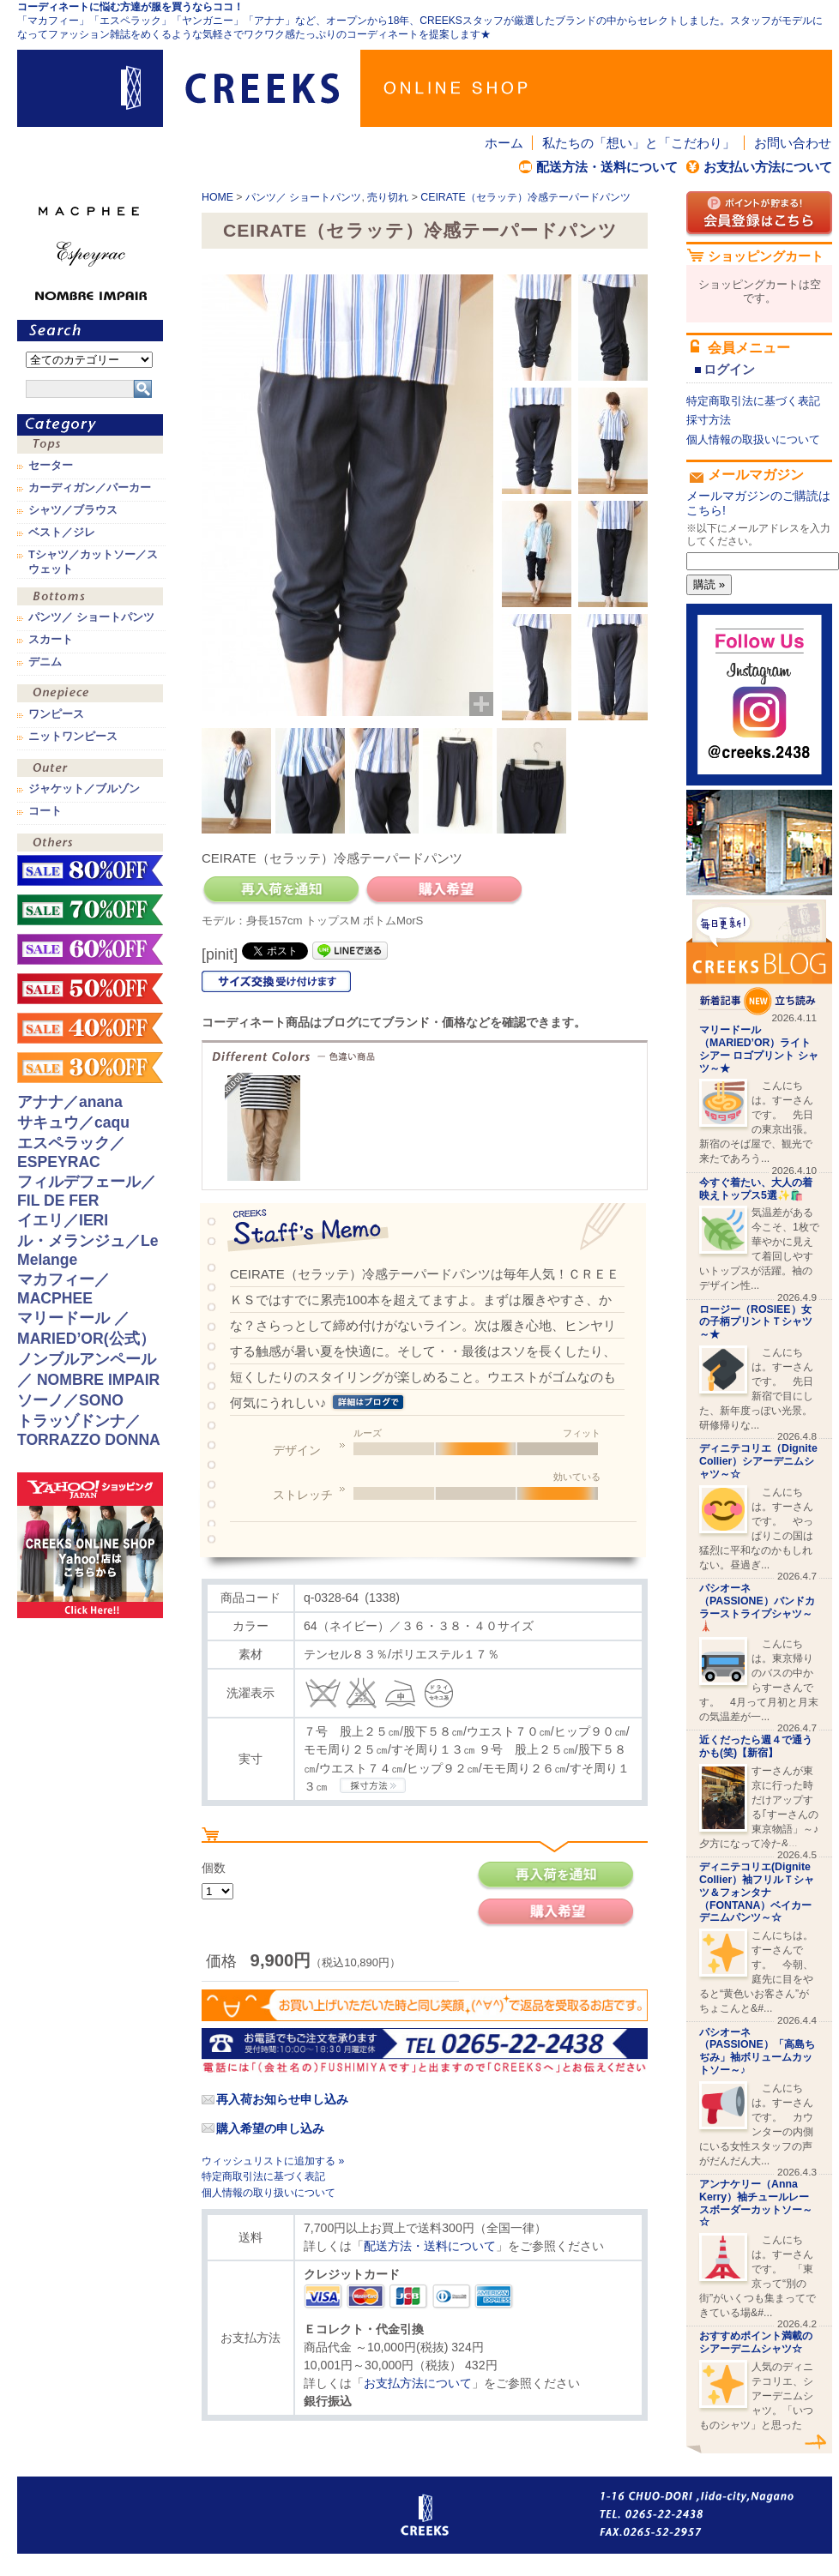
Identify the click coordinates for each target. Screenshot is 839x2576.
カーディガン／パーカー (89, 488)
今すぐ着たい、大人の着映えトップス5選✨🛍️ (755, 1189)
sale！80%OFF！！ (90, 870)
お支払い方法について (767, 166)
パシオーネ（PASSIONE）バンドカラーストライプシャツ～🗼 (757, 1607)
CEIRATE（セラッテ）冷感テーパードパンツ (525, 197)
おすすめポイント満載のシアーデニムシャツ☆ (755, 2342)
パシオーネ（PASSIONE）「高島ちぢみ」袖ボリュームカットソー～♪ (757, 2051)
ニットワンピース (73, 737)
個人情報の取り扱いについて (268, 2193)
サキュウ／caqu (73, 1122)
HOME (217, 197)
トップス (90, 446)
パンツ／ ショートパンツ (303, 197)
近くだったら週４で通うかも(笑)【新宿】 (755, 1746)
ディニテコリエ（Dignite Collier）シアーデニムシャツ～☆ (758, 1461)
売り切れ (387, 197)
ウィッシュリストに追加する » (273, 2161)
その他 (90, 844)
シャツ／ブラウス (73, 510)
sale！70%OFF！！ (90, 909)
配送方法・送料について (607, 166)
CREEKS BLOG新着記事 (759, 957)
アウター (90, 769)
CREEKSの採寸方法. (373, 1785)
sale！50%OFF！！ (90, 988)
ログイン (729, 369)
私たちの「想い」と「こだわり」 (638, 142)
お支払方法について (418, 2383)
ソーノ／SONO (70, 1400)
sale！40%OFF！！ (90, 1028)
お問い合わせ (792, 142)
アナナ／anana (70, 1101)
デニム (45, 662)
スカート (50, 640)
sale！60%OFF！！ (90, 949)
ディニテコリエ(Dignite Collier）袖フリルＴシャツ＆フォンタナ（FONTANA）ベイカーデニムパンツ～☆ (756, 1892)
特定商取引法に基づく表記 (263, 2176)
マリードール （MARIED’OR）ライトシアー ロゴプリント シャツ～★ (758, 1049)
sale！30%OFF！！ (90, 1067)
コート (45, 811)
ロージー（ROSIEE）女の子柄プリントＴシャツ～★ (755, 1322)
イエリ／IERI (62, 1220)
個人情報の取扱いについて (753, 439)
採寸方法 (708, 419)
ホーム (504, 142)
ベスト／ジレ (61, 533)
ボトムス (90, 598)
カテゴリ (90, 425)
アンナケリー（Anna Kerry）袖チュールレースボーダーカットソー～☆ (755, 2203)
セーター (50, 466)
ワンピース (90, 695)
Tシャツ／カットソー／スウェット (93, 562)
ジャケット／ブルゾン (84, 789)
